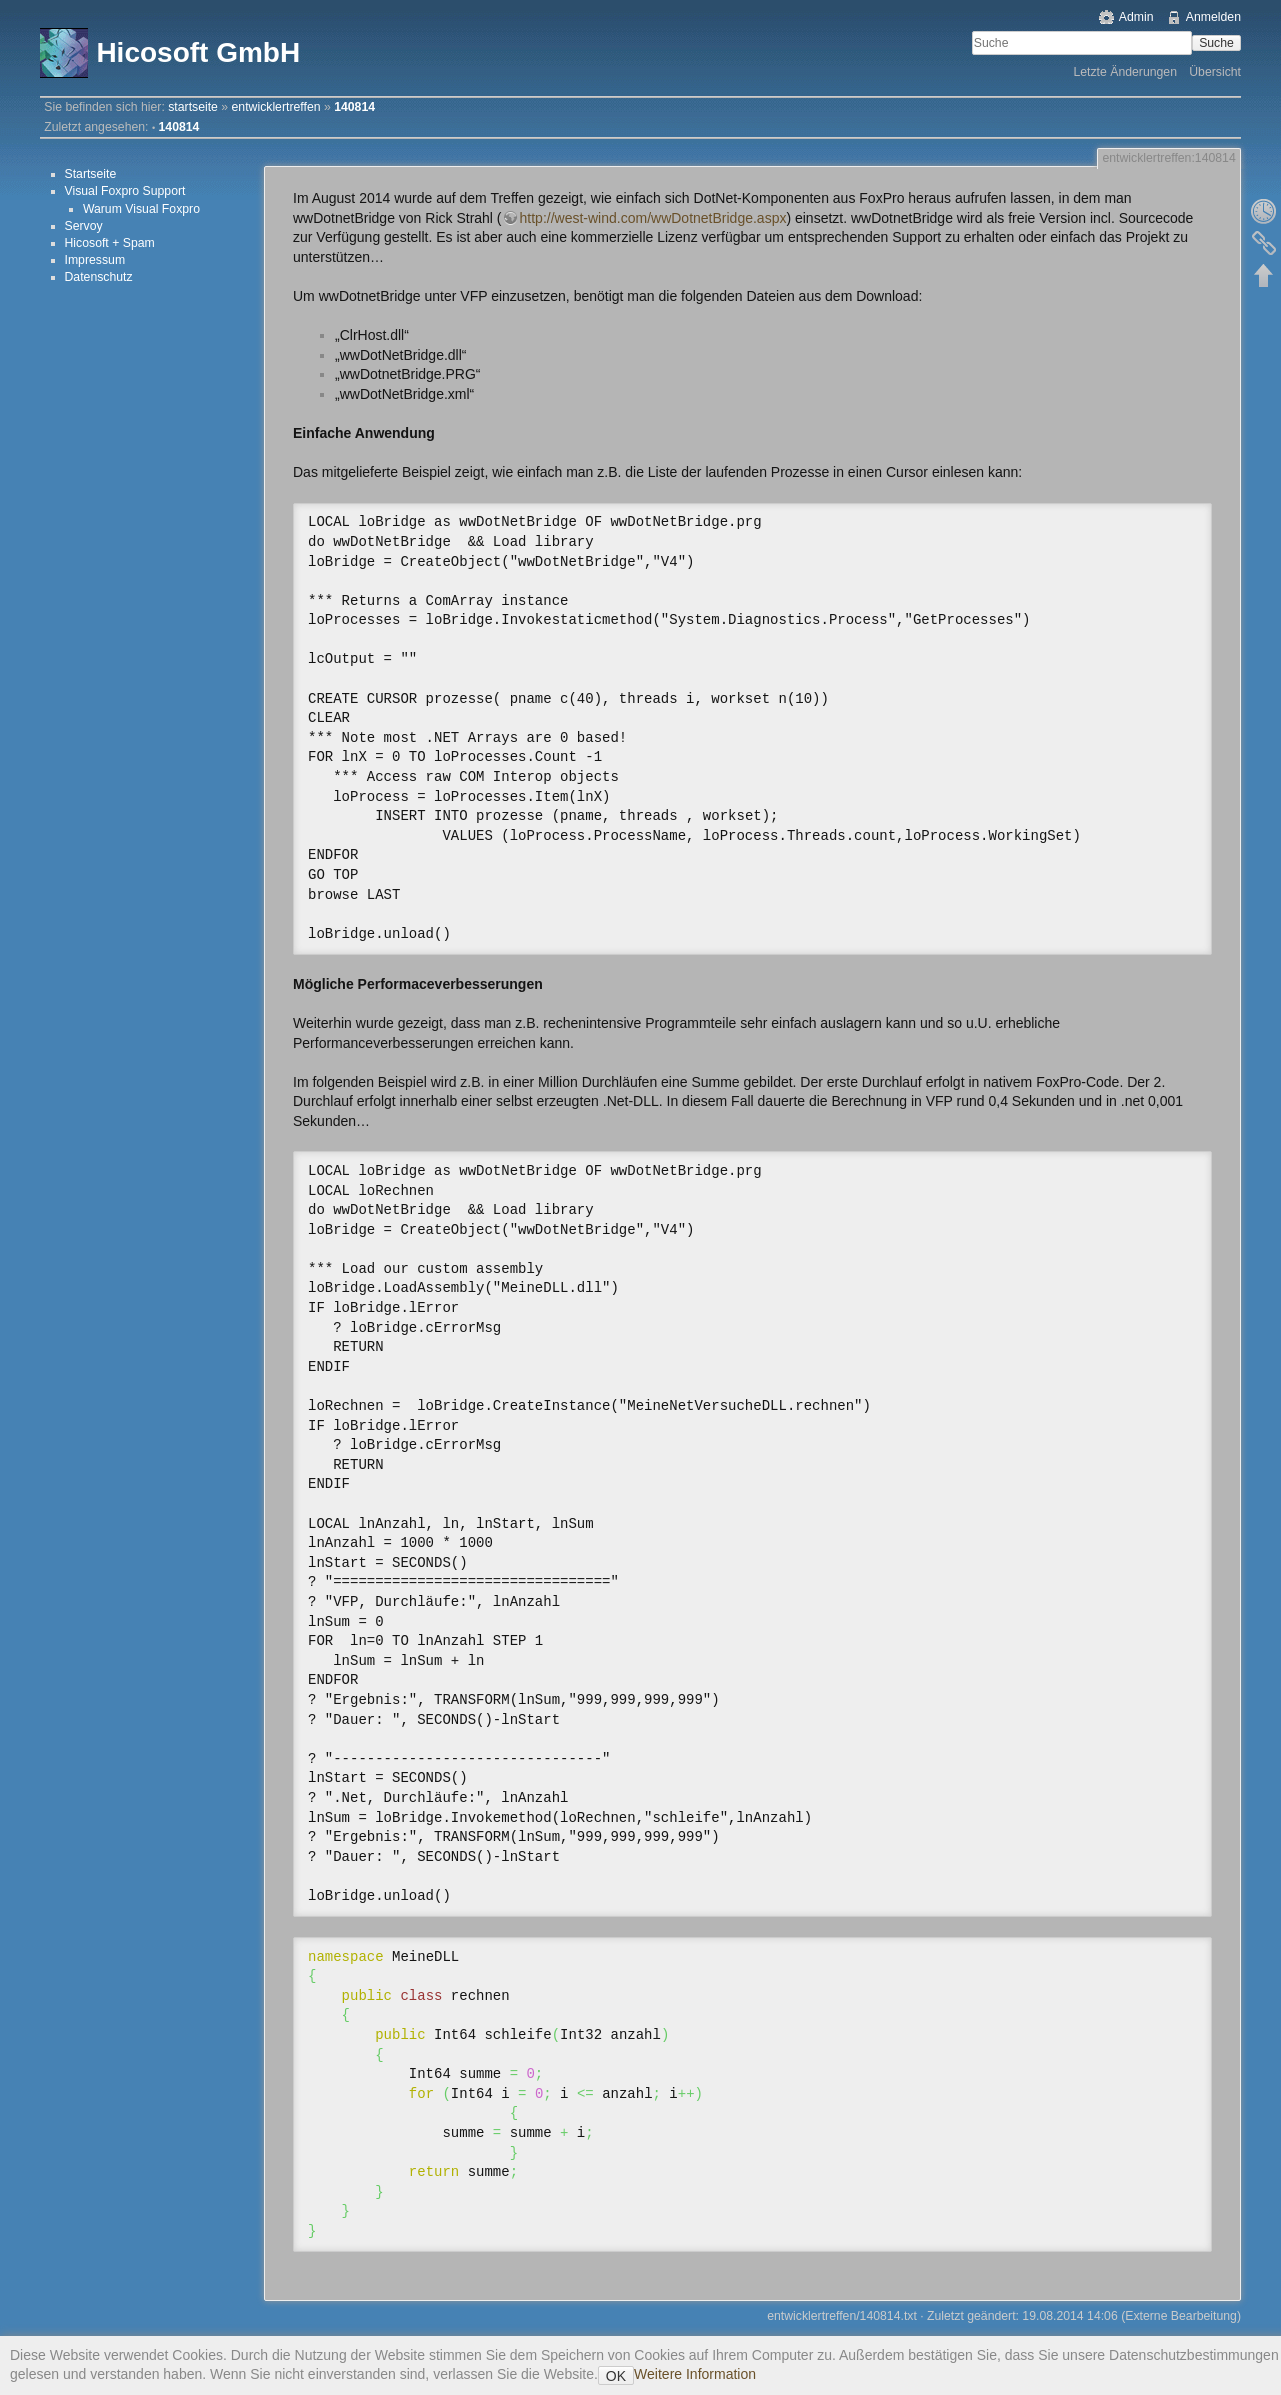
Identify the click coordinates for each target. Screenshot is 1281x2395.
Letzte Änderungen (1125, 72)
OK (616, 2376)
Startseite (91, 174)
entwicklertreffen (276, 107)
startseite (193, 107)
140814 (354, 107)
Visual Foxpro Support (125, 191)
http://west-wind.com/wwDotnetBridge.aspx (653, 218)
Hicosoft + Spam (110, 243)
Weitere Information (695, 2374)
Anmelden (1213, 17)
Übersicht (1215, 72)
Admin (1136, 17)
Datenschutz (99, 277)
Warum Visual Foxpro (141, 209)
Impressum (95, 260)
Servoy (84, 226)
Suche (1216, 43)
